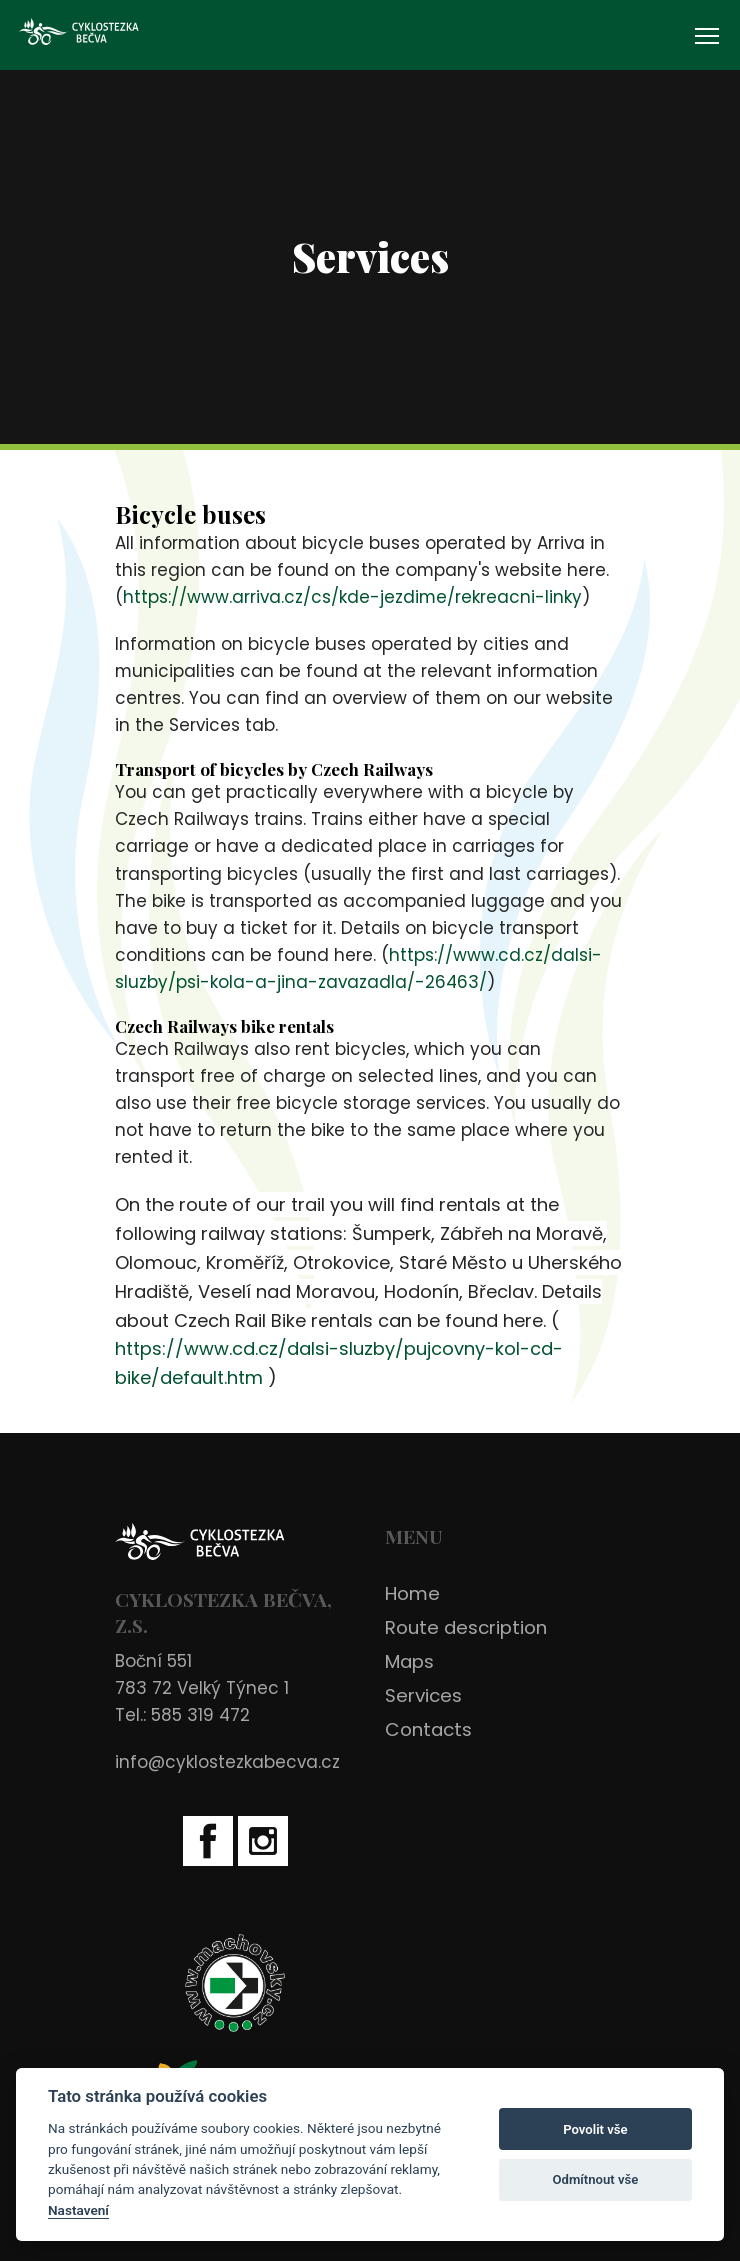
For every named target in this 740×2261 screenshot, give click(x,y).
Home (412, 1593)
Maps (409, 1661)
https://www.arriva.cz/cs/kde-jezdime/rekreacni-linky (352, 597)
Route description (466, 1627)
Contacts (428, 1729)
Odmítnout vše (596, 2179)
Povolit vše (595, 2129)
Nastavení (78, 2210)
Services (423, 1695)
